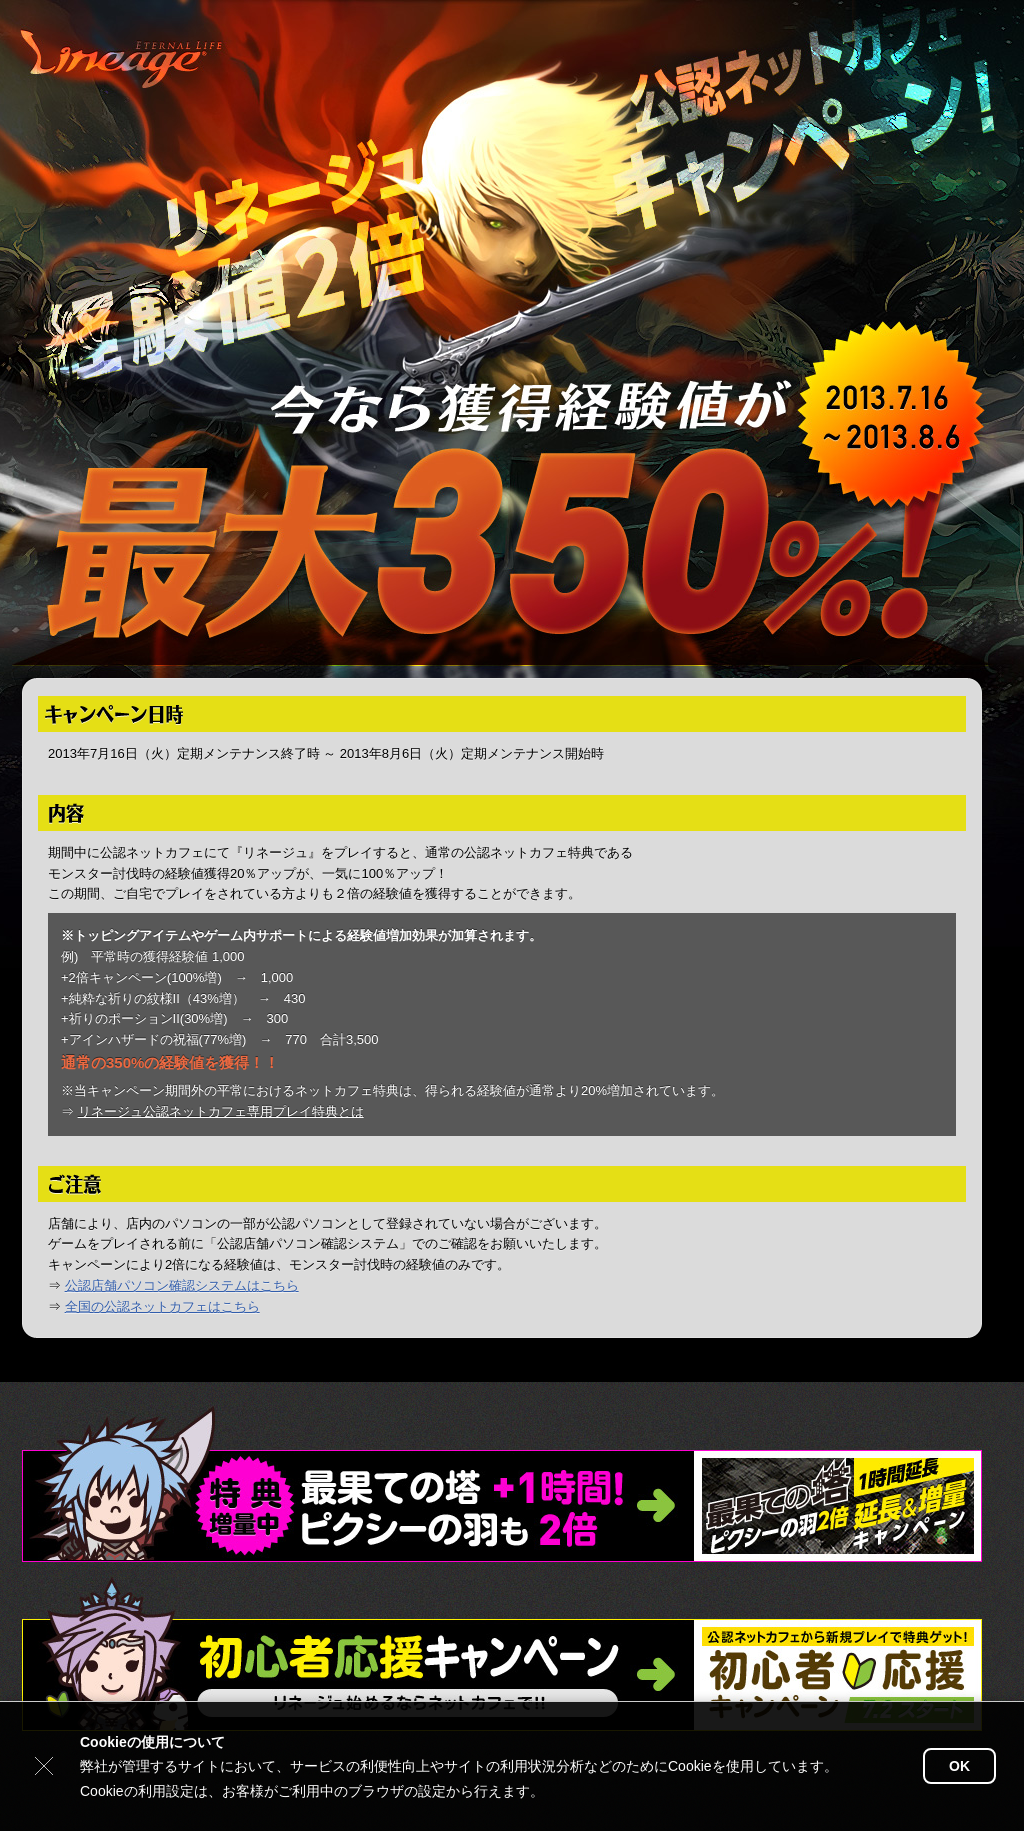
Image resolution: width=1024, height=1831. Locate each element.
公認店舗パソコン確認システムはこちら (182, 1285)
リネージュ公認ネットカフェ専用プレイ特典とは (221, 1111)
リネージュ (123, 60)
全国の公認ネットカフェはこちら (162, 1306)
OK (959, 1766)
